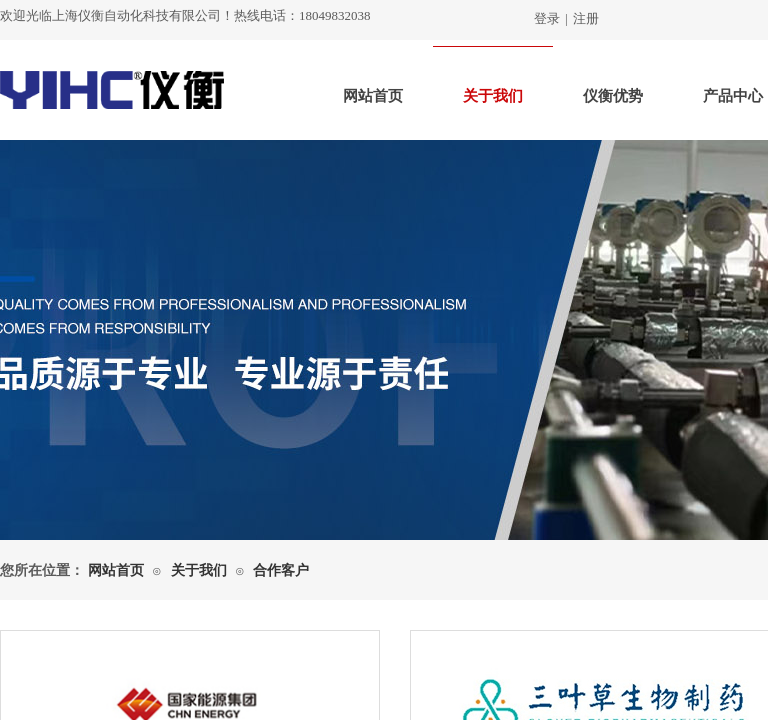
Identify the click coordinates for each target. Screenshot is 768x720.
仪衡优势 (613, 96)
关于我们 (493, 96)
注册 (586, 18)
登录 (547, 18)
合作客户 (281, 570)
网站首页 (373, 96)
